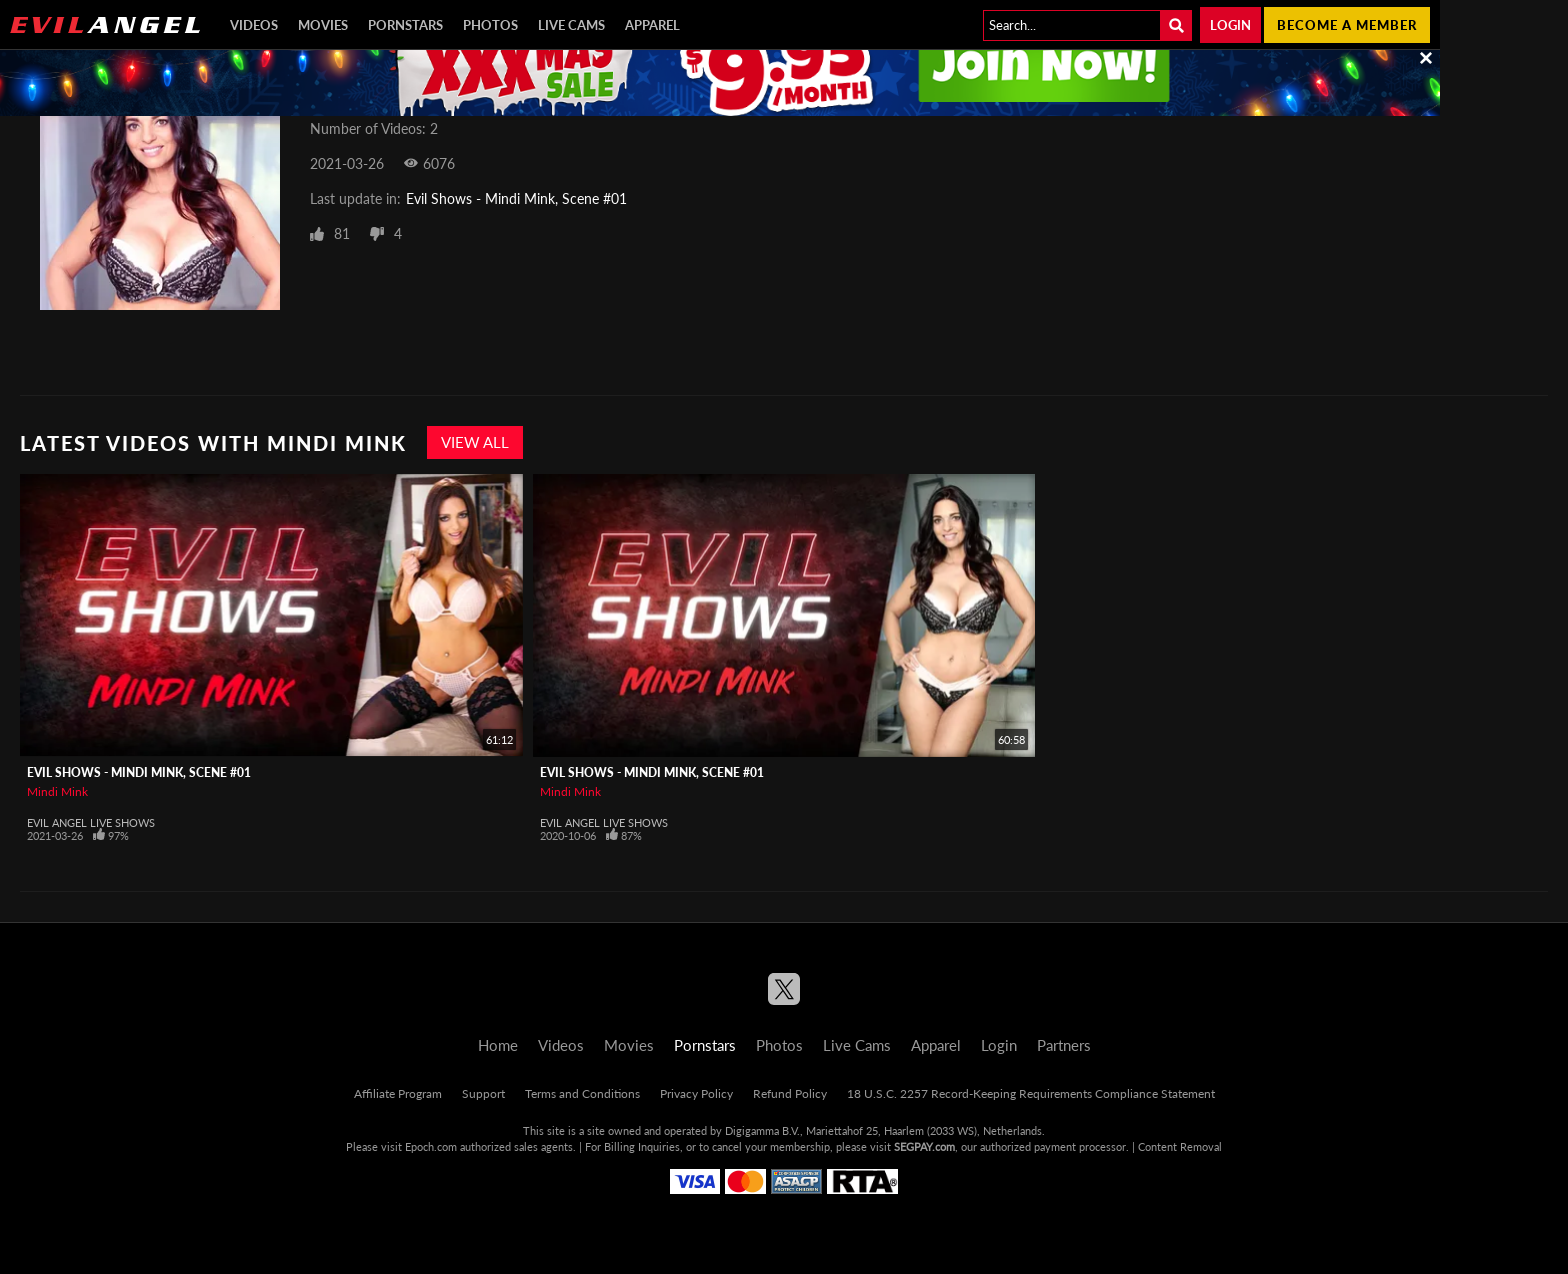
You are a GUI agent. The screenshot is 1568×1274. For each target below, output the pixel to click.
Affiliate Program (398, 1093)
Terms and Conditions (582, 1093)
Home (498, 1045)
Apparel (652, 25)
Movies (323, 25)
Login (1230, 25)
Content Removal (1180, 1146)
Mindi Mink (57, 791)
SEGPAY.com (924, 1146)
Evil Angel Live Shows (91, 822)
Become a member (1347, 25)
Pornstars (405, 25)
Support (483, 1093)
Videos (254, 25)
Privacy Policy (696, 1093)
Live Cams (571, 25)
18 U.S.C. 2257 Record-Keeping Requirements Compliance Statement (1031, 1093)
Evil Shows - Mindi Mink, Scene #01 (516, 198)
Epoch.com (431, 1146)
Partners (1064, 1045)
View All (475, 442)
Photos (490, 25)
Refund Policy (790, 1093)
